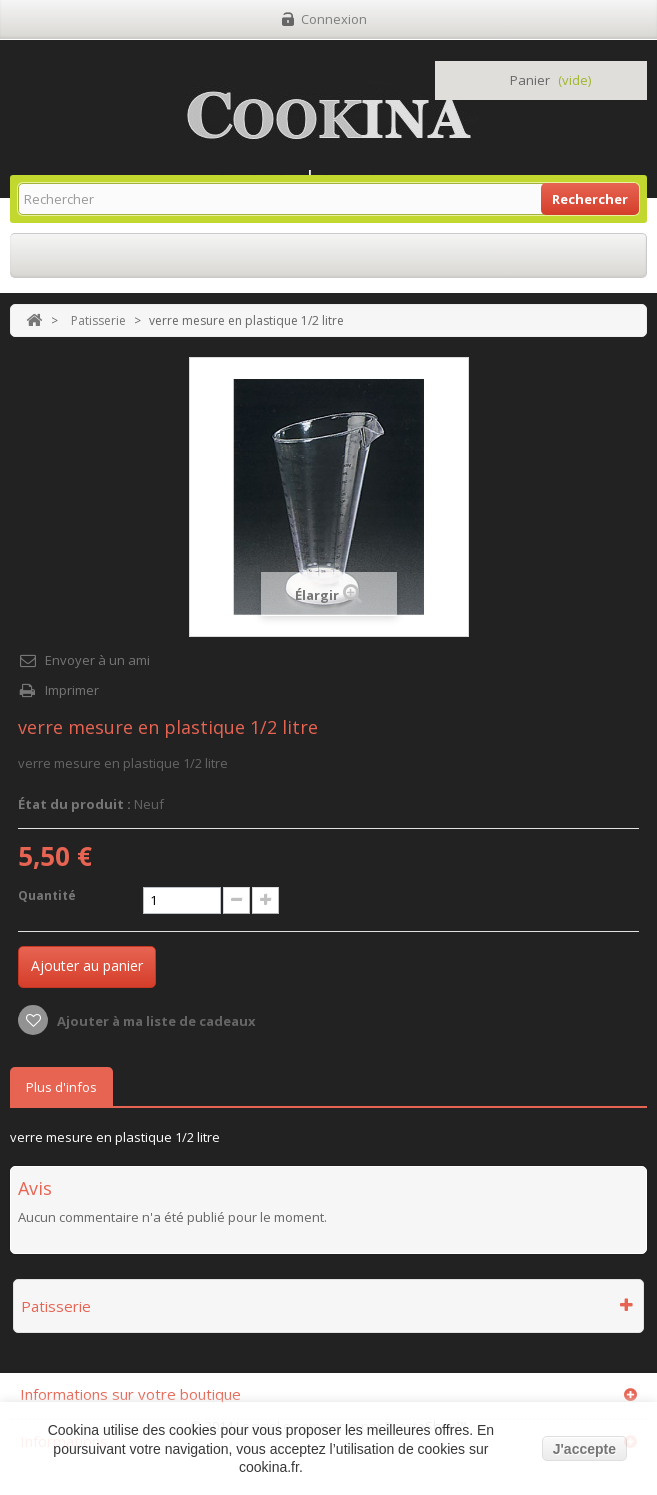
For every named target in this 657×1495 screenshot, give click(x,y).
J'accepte (584, 1449)
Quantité (47, 895)
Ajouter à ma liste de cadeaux (155, 1021)
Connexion (334, 19)
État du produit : (74, 804)
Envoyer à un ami (97, 660)
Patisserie (98, 320)
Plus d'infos (61, 1087)
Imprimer (72, 690)
